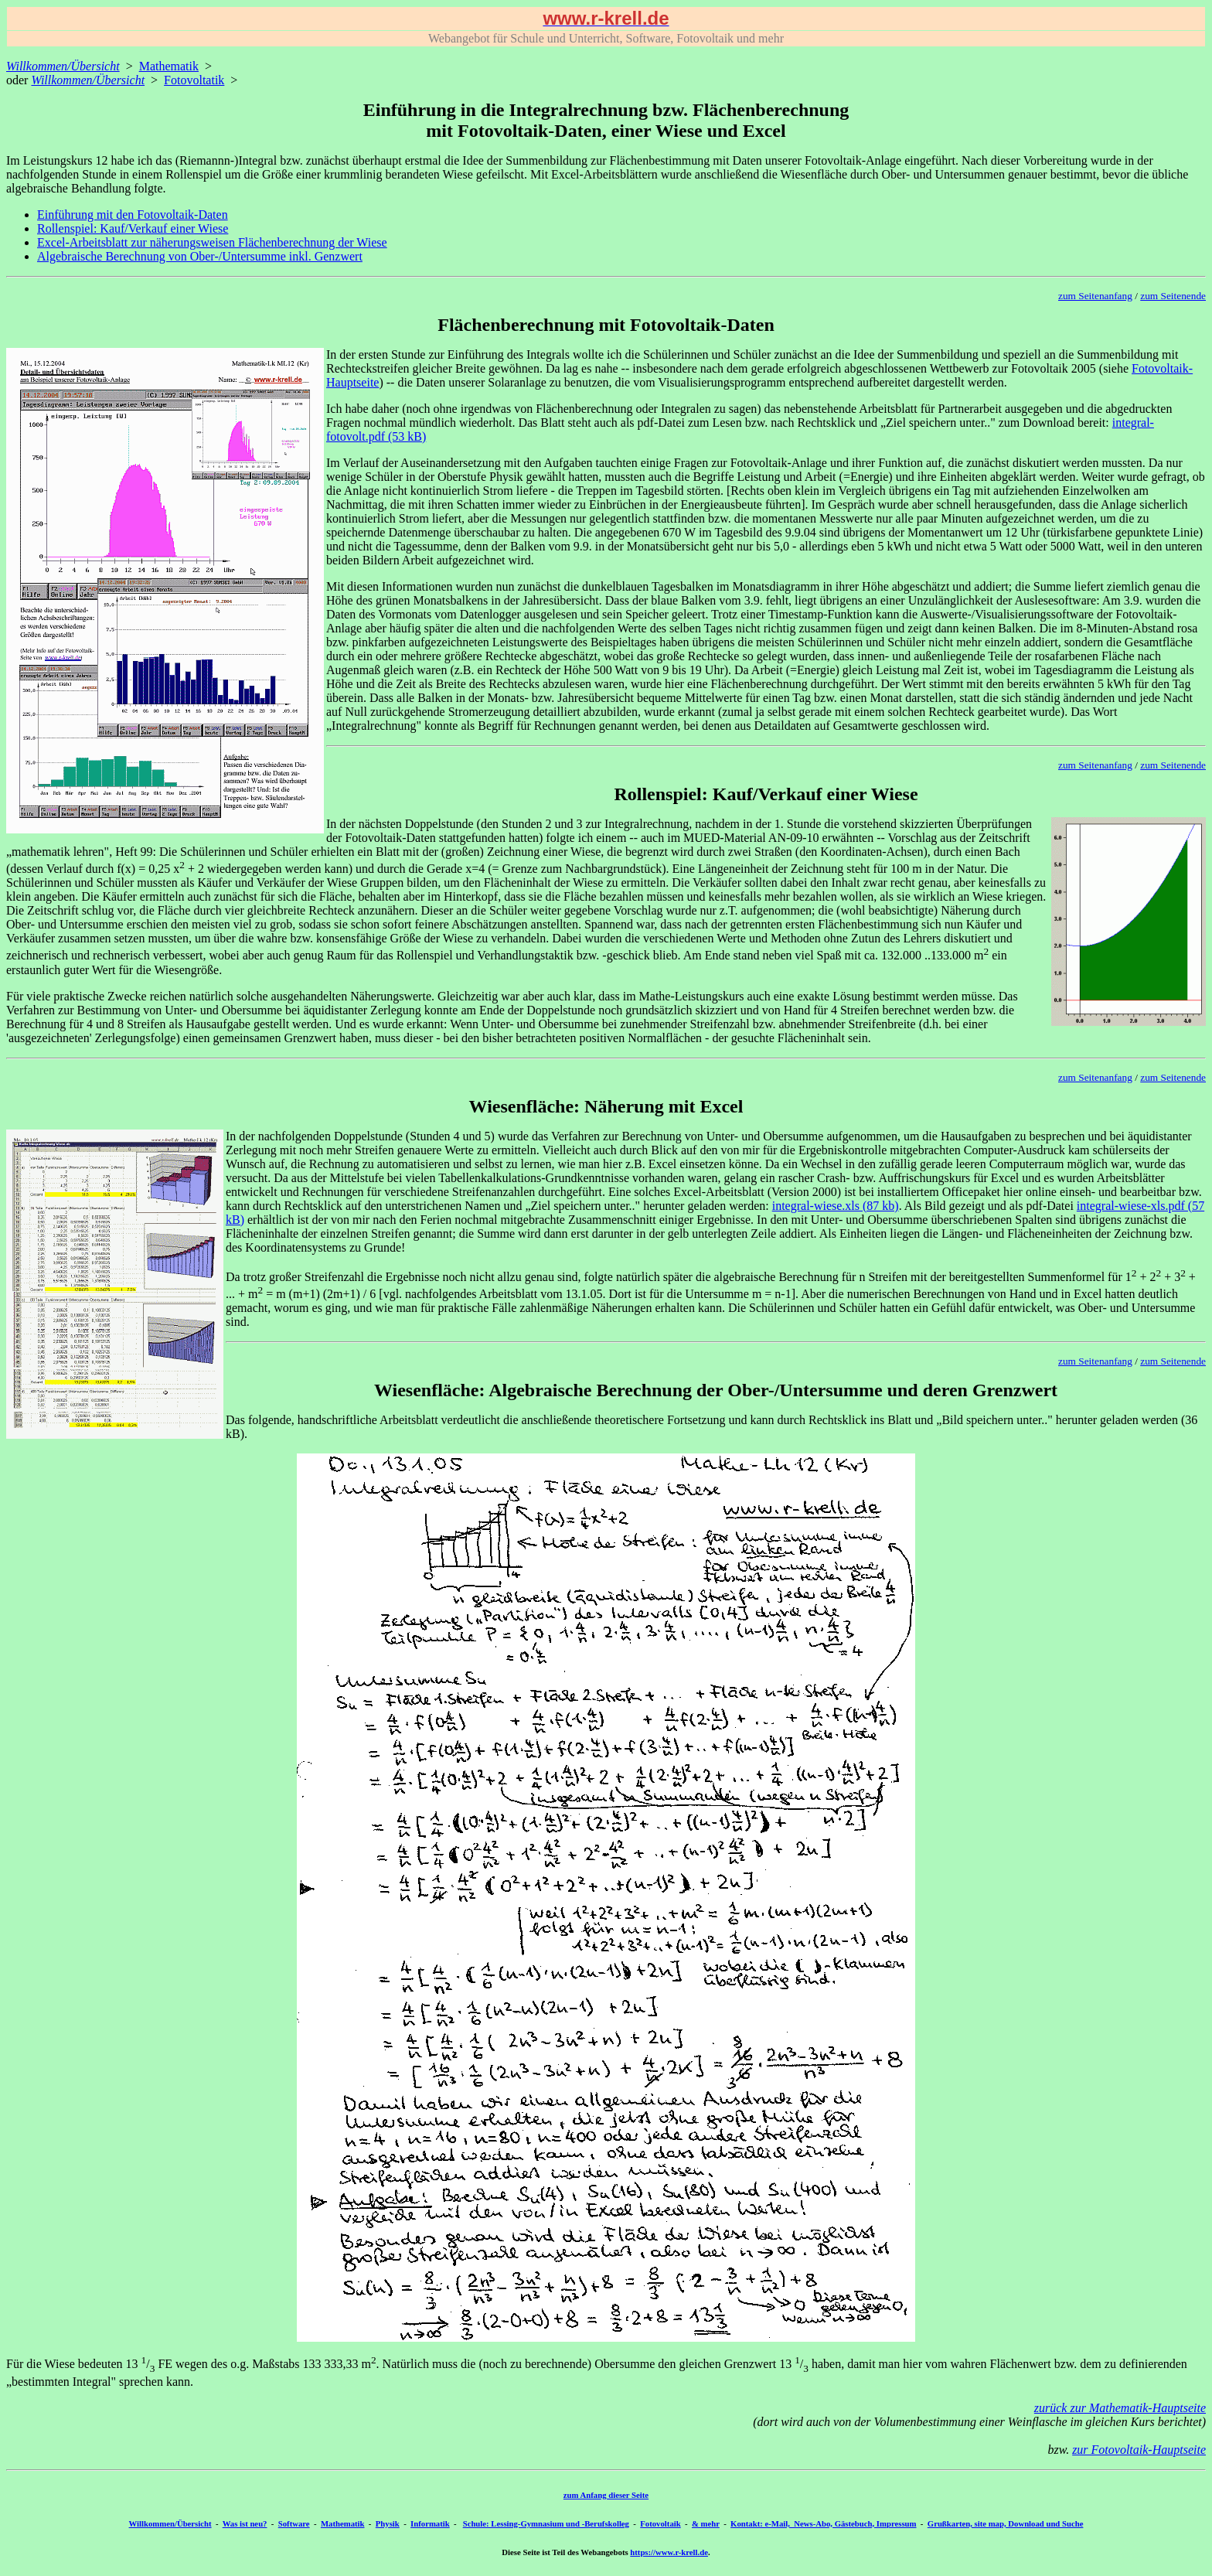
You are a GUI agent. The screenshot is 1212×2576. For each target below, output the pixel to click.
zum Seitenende (1173, 296)
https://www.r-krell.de (669, 2552)
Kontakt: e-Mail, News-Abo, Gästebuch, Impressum (823, 2523)
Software (294, 2523)
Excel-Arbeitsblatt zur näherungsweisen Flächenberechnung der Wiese (212, 242)
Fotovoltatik (194, 80)
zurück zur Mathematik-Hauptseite (1120, 2407)
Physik (388, 2523)
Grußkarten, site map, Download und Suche (1006, 2523)
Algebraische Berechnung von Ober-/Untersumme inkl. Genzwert (200, 256)
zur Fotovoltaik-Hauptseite (1139, 2449)
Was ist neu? (245, 2523)
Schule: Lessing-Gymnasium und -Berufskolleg (546, 2523)
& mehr (706, 2523)
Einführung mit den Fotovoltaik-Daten (132, 214)
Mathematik (169, 66)
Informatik (430, 2523)
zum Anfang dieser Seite (606, 2494)
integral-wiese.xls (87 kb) (835, 1205)
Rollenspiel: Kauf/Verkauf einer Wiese (132, 228)
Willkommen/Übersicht (170, 2523)
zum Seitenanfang (1095, 296)
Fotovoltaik (660, 2523)
